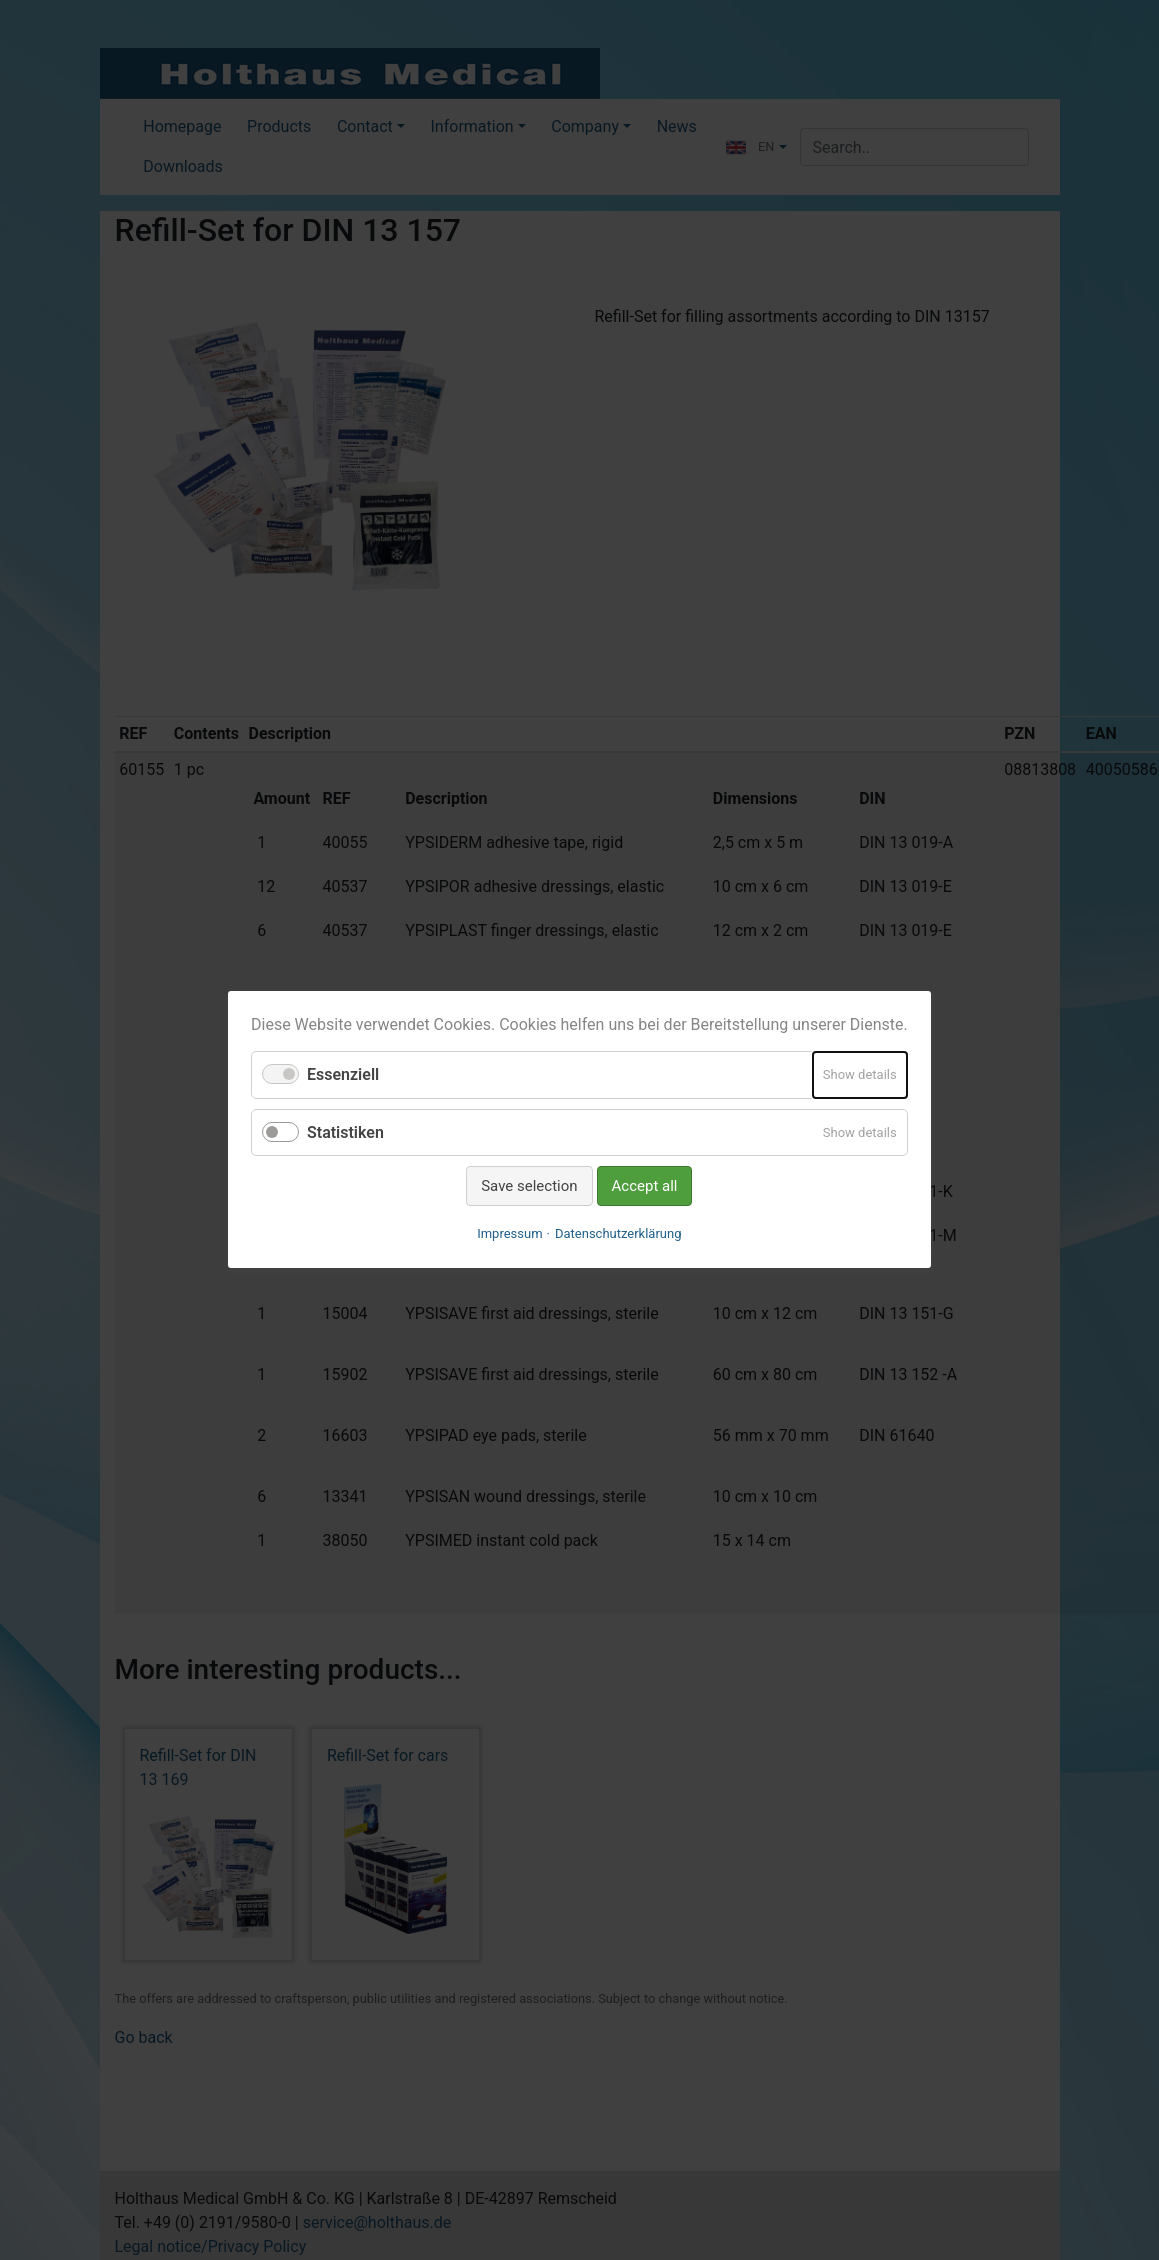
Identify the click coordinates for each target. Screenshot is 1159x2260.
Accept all (645, 1186)
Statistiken (345, 1132)
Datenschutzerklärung (618, 1234)
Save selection (529, 1186)
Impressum (509, 1234)
